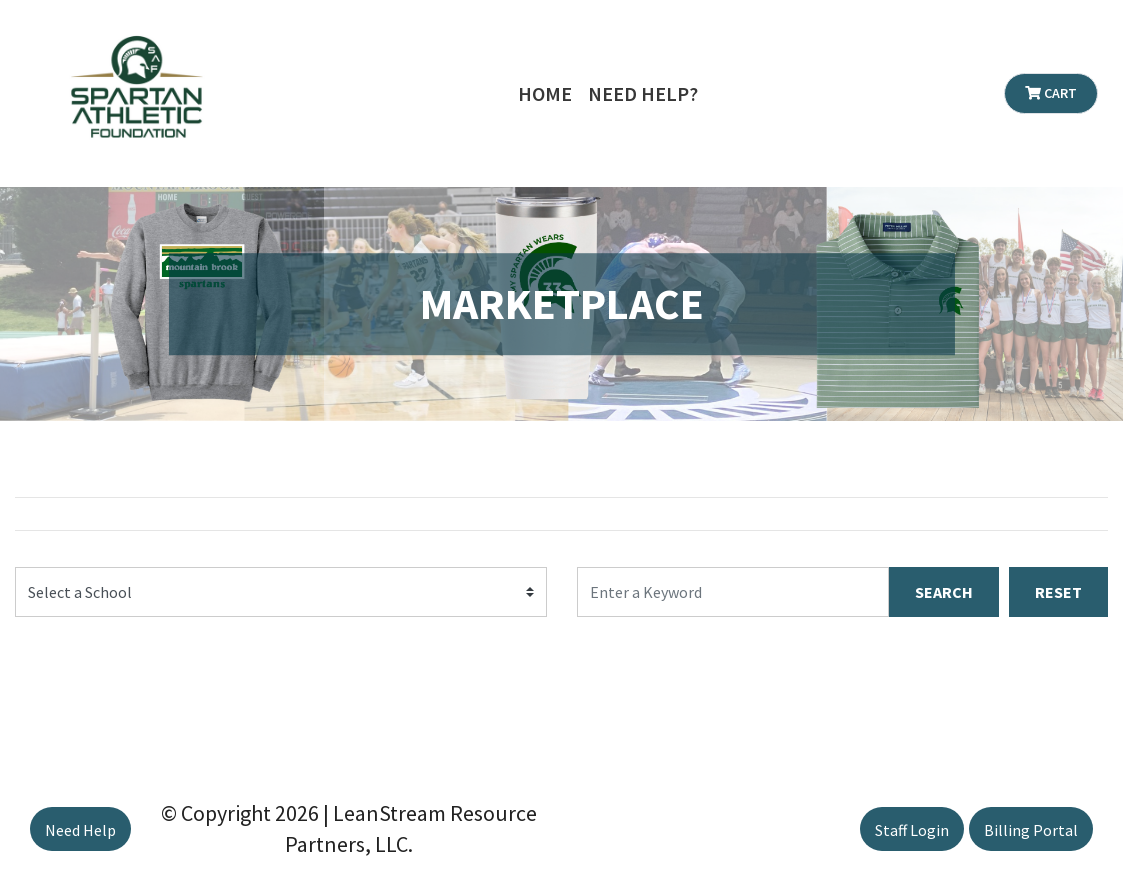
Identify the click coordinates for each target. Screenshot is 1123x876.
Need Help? (643, 93)
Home (545, 93)
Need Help (80, 830)
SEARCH (944, 592)
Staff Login (912, 830)
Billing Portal (1031, 830)
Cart (1051, 93)
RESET (1058, 592)
